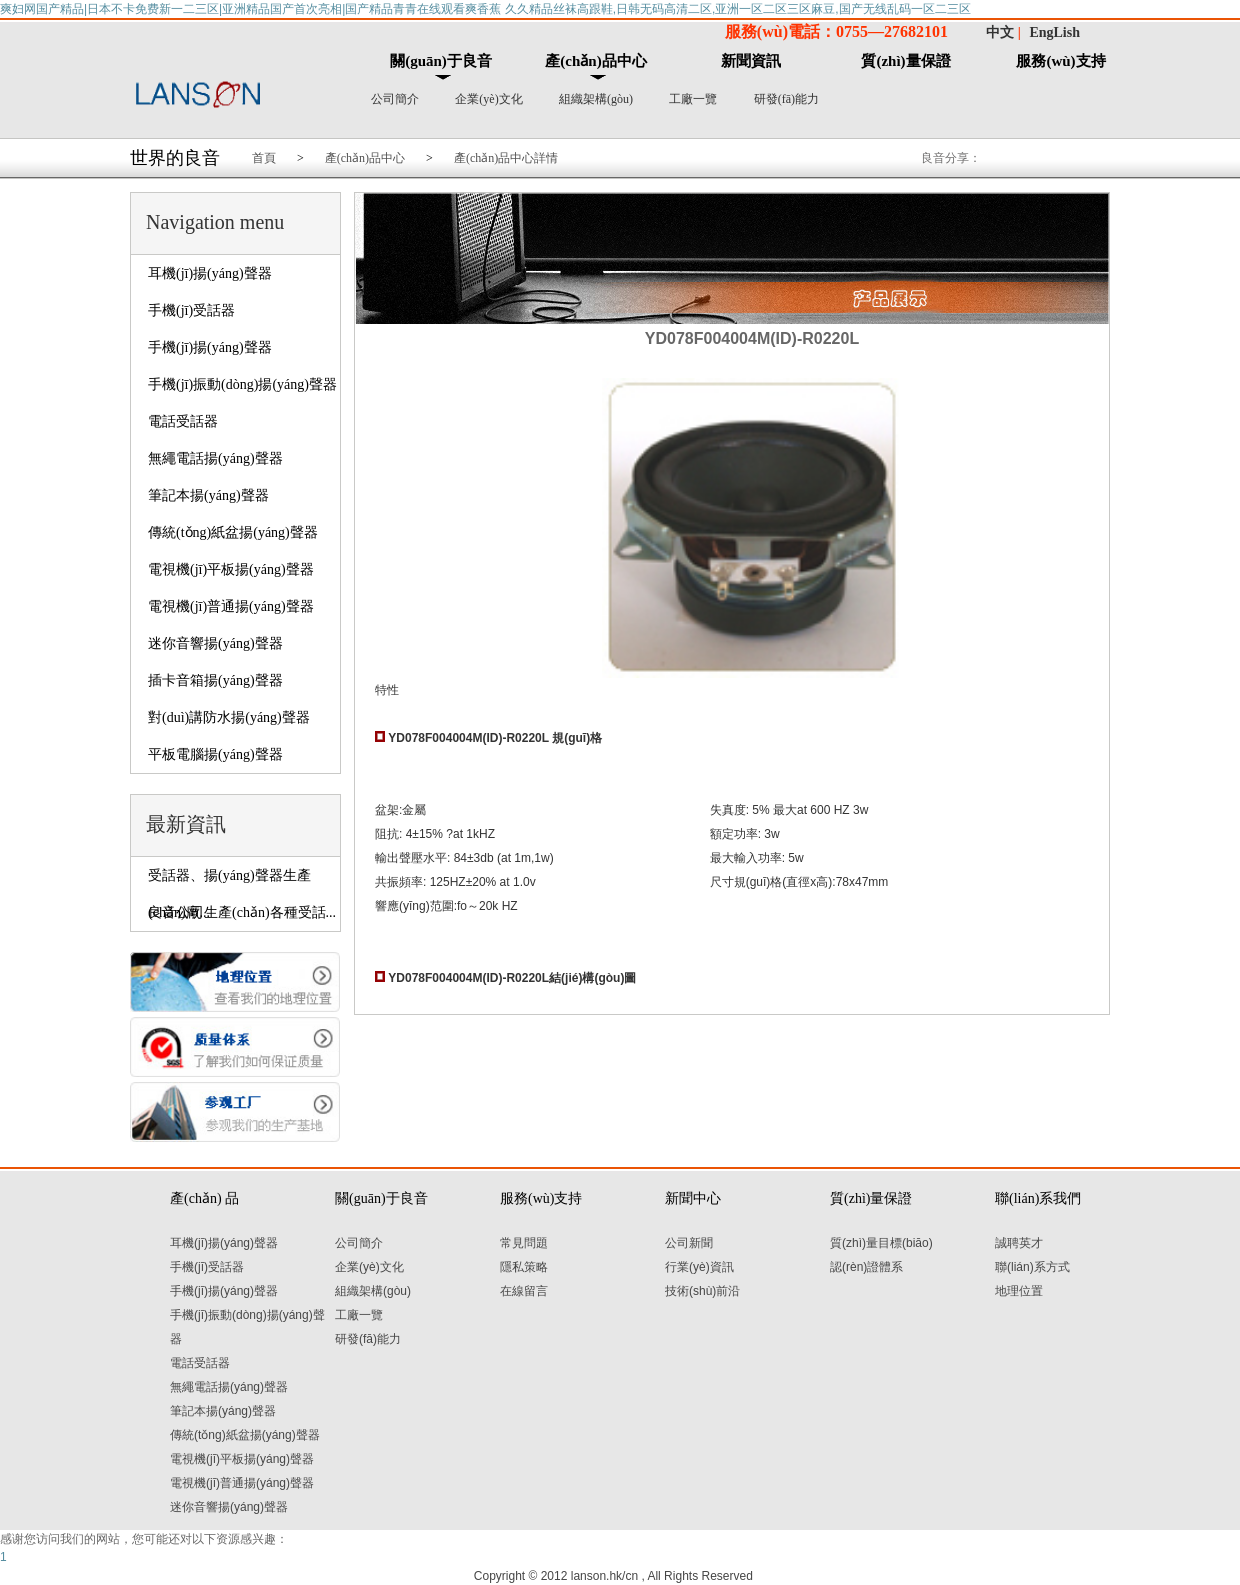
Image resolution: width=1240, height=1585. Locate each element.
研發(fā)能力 (786, 99)
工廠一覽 (693, 99)
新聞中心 (693, 1198)
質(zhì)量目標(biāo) (881, 1243)
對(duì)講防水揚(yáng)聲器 (229, 717)
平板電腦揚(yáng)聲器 (215, 754)
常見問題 (524, 1243)
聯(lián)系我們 (1038, 1198)
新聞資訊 (751, 61)
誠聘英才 (1019, 1243)
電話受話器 (183, 421)
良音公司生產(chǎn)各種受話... (242, 912)
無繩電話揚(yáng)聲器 (215, 458)
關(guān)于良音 (441, 61)
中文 (1000, 32)
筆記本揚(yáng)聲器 (208, 495)
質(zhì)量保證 (905, 61)
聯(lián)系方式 (1032, 1267)
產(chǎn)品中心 (595, 61)
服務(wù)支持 (1060, 61)
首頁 (264, 158)
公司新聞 (689, 1243)
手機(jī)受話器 (191, 310)
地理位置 (1019, 1291)
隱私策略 (524, 1267)
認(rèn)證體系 (866, 1267)
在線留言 (524, 1291)
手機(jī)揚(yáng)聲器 (210, 347)
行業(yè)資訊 (699, 1267)
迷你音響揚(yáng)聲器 (215, 643)
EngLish (1054, 32)
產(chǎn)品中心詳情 (506, 158)
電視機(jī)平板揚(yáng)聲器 (231, 569)
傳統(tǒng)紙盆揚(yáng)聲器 (233, 532)
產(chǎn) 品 (204, 1198)
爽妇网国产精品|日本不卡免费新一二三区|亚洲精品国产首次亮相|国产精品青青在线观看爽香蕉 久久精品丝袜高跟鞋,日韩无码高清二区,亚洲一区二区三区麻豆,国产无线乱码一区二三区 (485, 9)
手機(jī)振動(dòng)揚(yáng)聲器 (242, 384)
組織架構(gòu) (596, 99)
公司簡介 (395, 99)
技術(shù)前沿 (702, 1291)
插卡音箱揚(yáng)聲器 (215, 680)
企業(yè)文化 (488, 99)
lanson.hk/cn (604, 1576)
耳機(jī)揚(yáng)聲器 (210, 273)
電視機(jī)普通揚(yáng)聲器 (231, 606)
